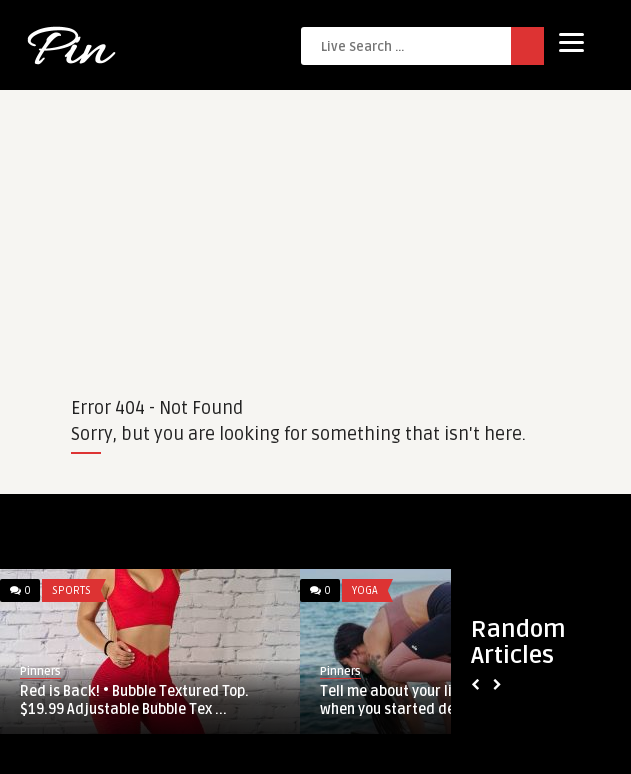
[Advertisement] (315, 230)
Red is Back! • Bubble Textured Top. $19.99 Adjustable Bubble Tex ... (134, 700)
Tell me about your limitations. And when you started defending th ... (434, 700)
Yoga (365, 590)
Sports (71, 590)
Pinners (40, 671)
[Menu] (571, 42)
